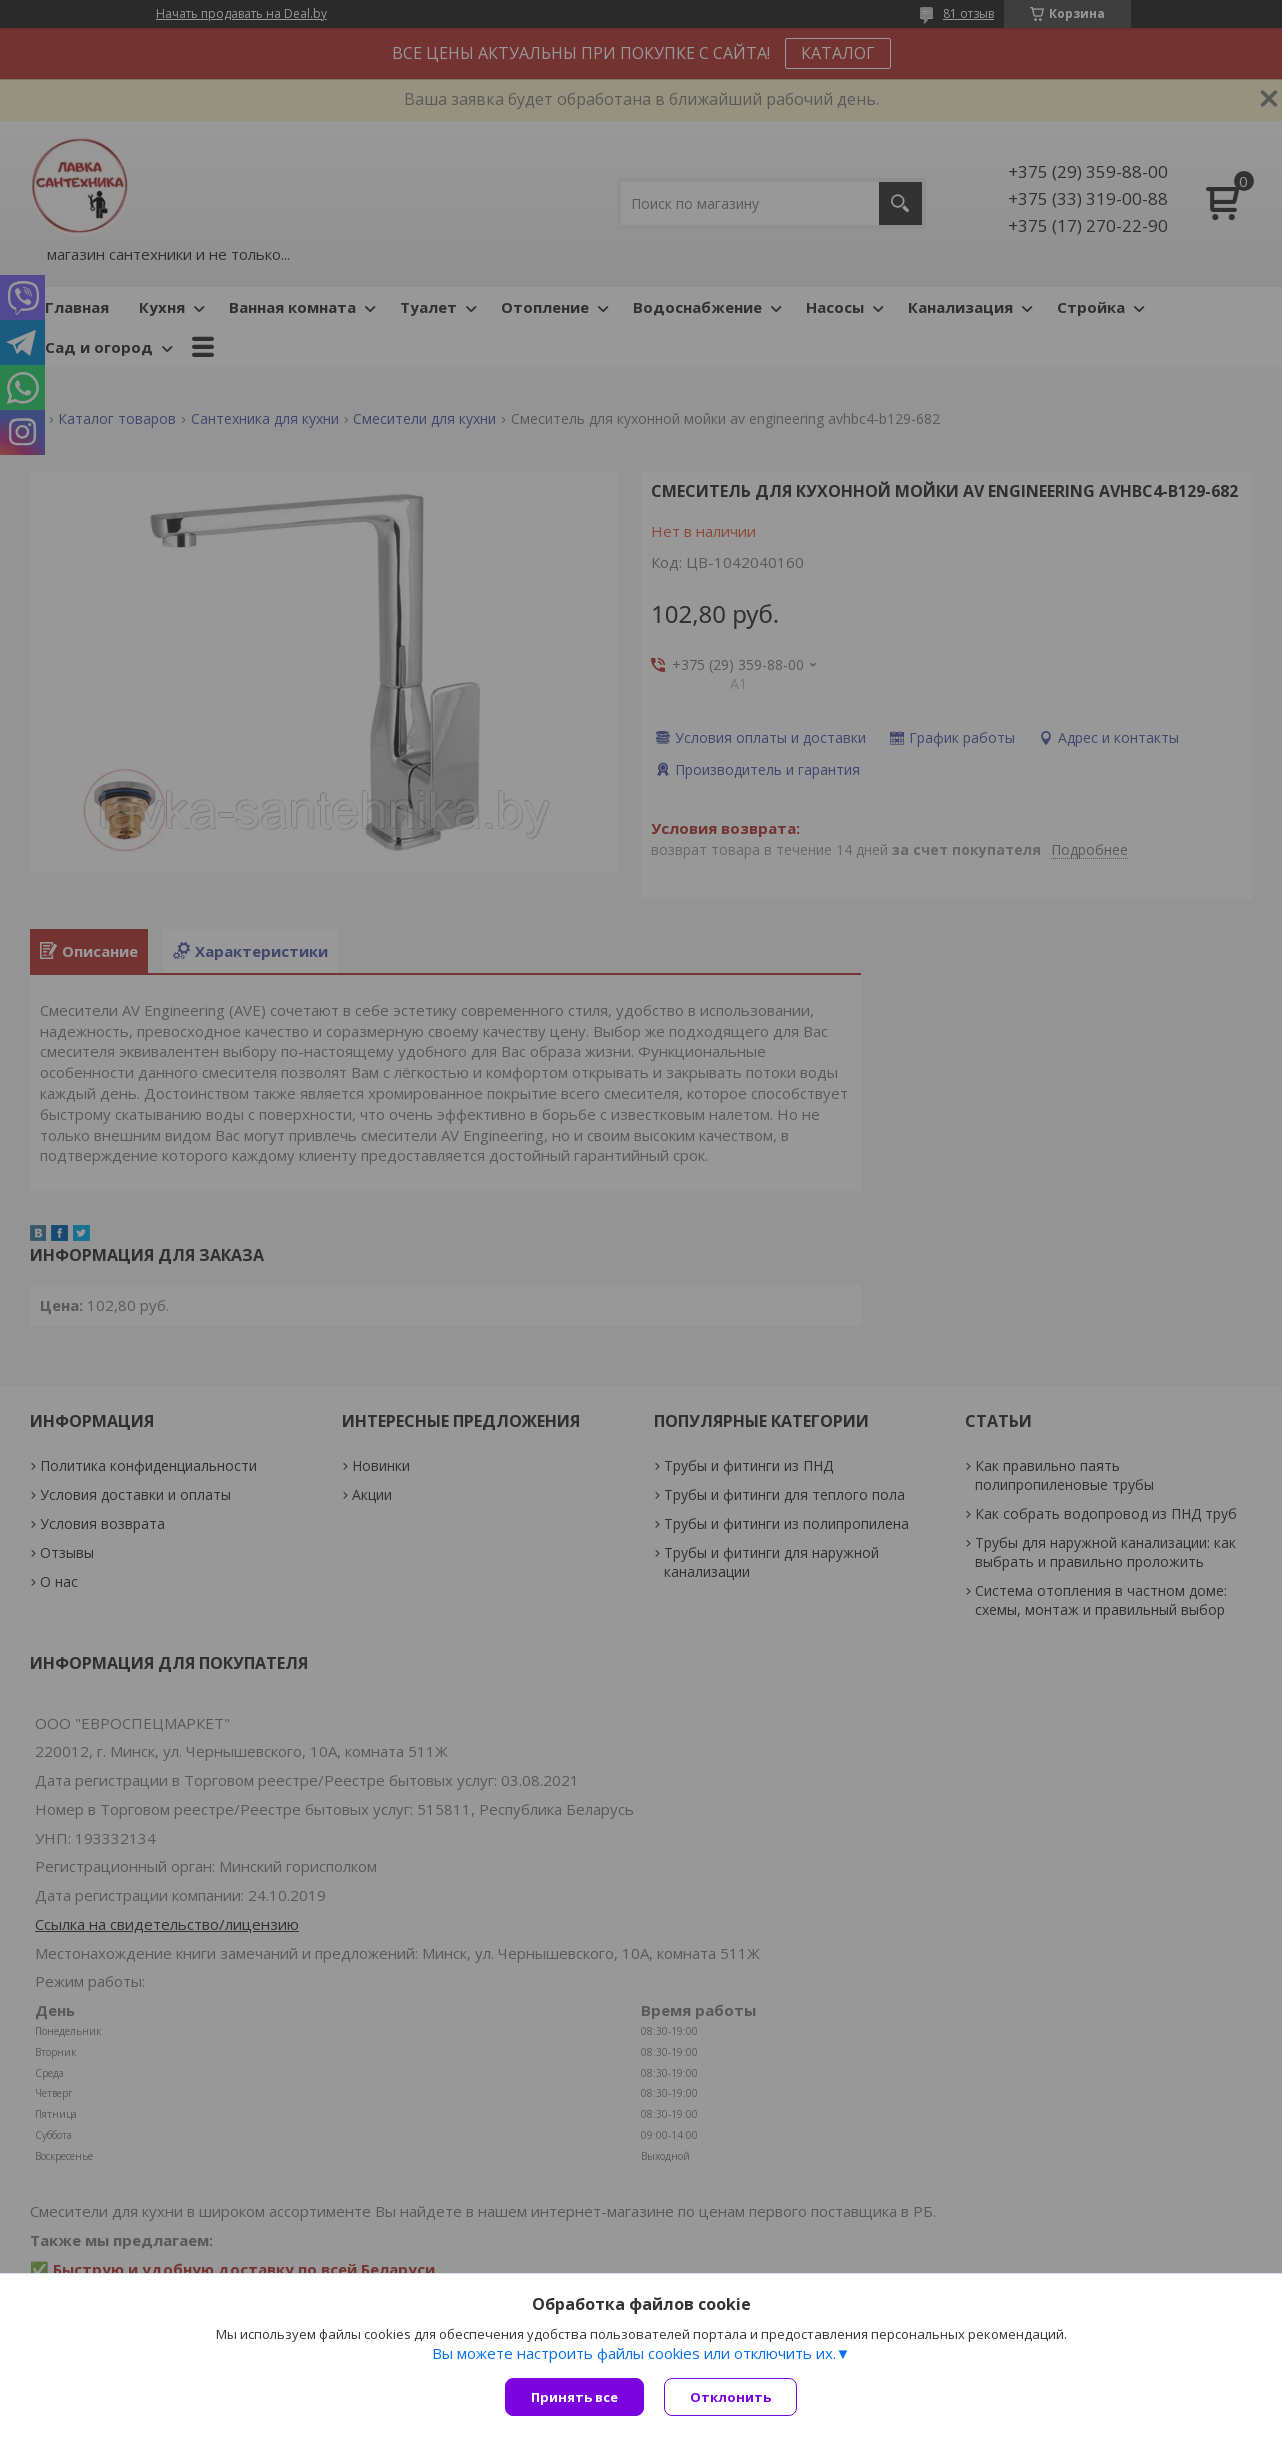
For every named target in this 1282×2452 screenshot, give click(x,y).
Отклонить (730, 2397)
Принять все (574, 2397)
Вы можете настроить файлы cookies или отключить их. (634, 2353)
